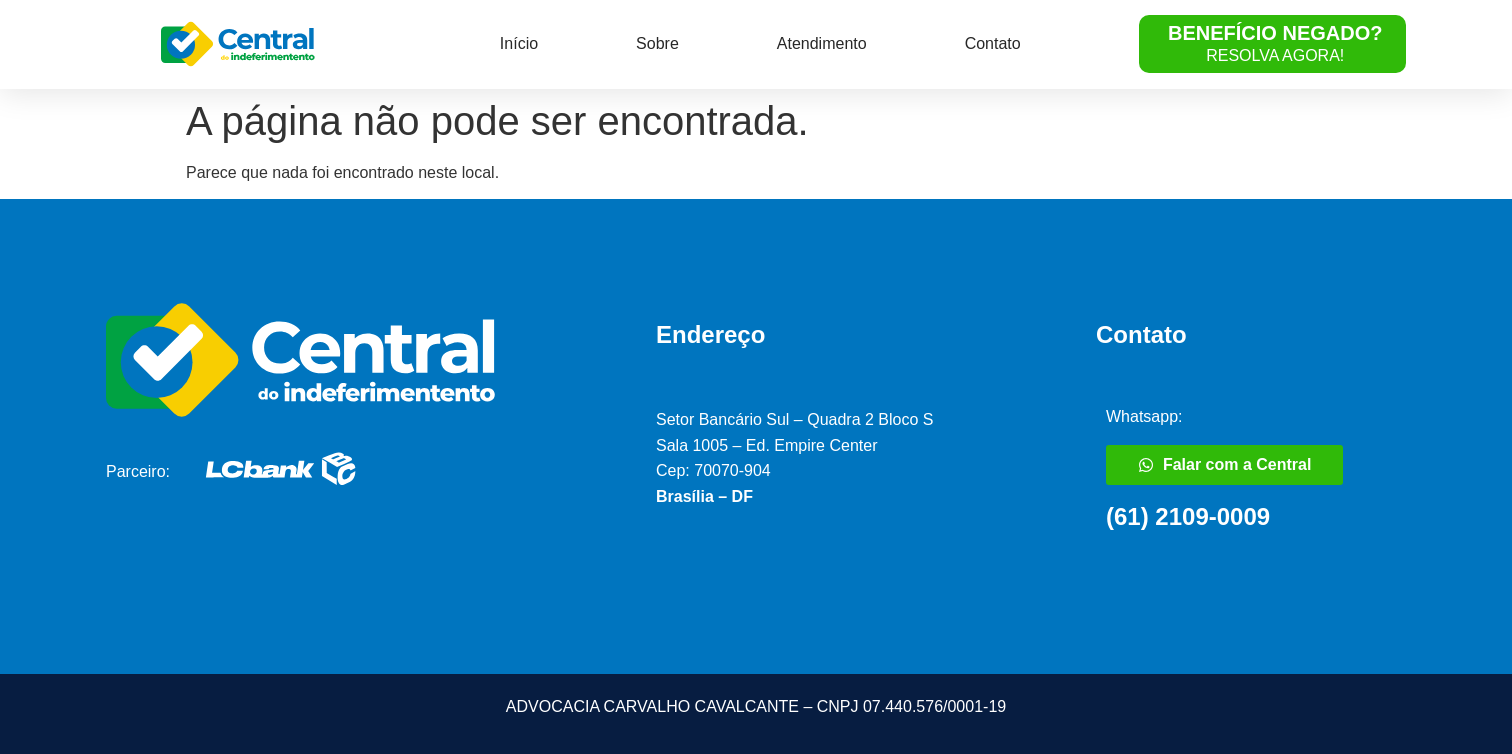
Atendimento (822, 43)
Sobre (657, 43)
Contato (993, 43)
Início (519, 43)
